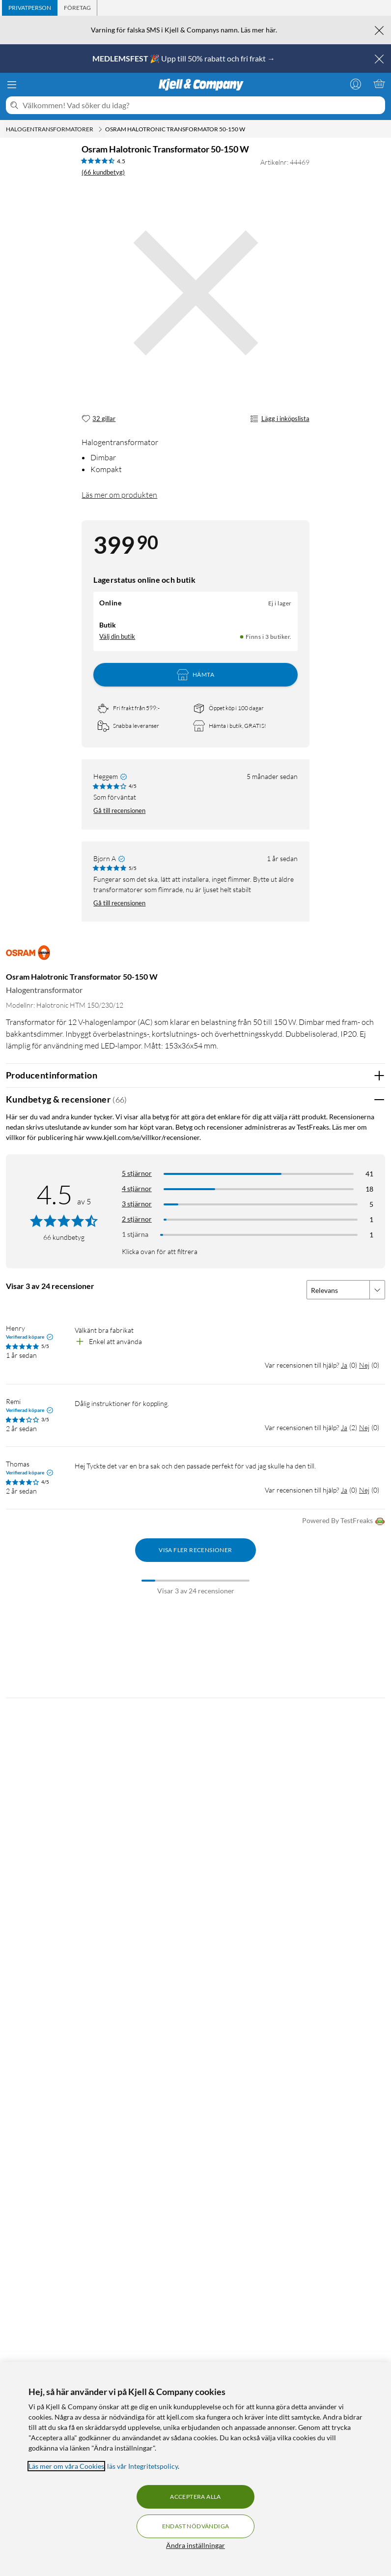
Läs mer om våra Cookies (66, 2466)
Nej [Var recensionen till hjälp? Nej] (364, 1365)
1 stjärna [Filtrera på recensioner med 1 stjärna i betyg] (135, 1234)
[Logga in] (355, 83)
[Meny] (12, 84)
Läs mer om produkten (119, 495)
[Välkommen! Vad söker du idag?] (202, 105)
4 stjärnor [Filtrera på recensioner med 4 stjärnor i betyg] (137, 1188)
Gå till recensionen (119, 810)
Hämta (195, 675)
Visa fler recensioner (195, 1550)
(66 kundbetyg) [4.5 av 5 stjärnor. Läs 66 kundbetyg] (103, 172)
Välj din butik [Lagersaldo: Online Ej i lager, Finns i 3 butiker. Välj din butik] (117, 636)
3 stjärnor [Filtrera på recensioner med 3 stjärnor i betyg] (137, 1203)
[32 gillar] (98, 419)
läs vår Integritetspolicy (142, 2466)
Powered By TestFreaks (343, 1521)
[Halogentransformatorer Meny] (100, 129)
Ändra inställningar (195, 2545)
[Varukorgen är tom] (379, 83)
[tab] (29, 8)
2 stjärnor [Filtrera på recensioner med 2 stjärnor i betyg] (137, 1219)
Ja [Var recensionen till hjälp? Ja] (344, 1365)
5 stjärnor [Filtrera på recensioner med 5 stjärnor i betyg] (137, 1173)
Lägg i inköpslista (279, 419)
